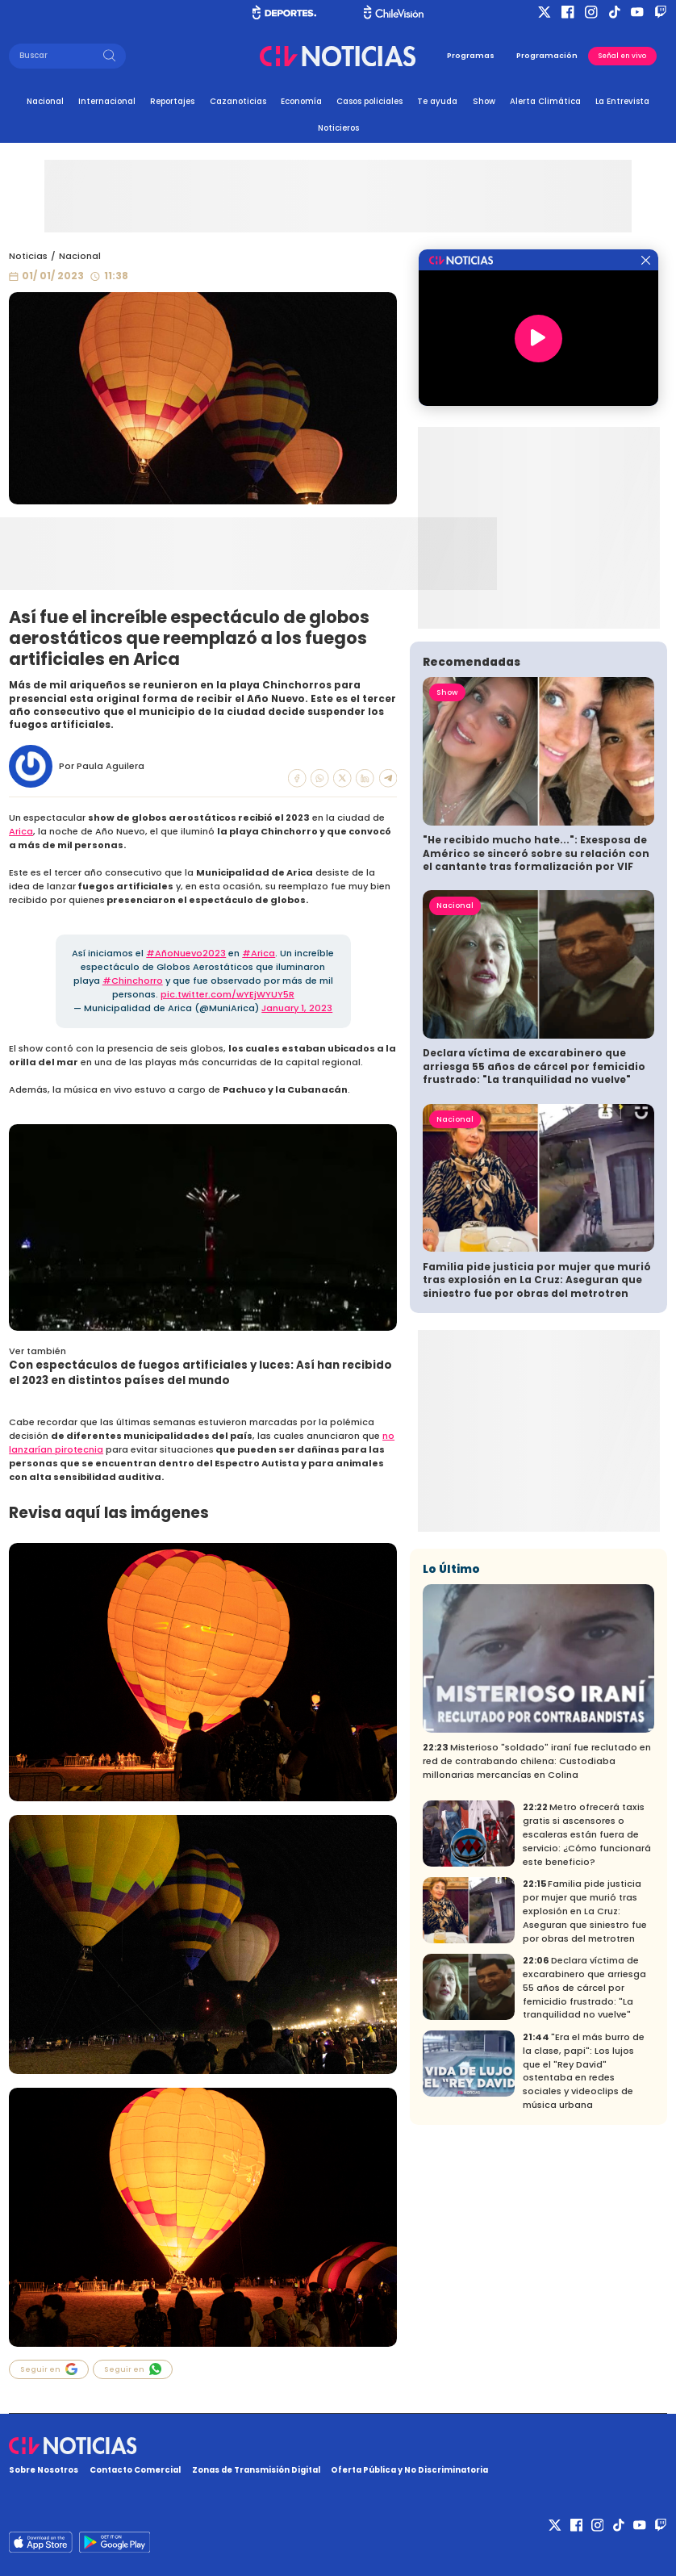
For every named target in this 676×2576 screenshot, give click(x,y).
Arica (21, 831)
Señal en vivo (622, 56)
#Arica (258, 953)
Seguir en (48, 2369)
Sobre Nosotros (43, 2470)
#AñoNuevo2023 (186, 953)
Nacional (45, 101)
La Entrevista (622, 101)
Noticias (28, 255)
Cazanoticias (238, 101)
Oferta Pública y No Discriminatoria (409, 2470)
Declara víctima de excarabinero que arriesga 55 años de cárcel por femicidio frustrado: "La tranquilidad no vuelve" (534, 1066)
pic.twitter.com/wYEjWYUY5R (227, 994)
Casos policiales (369, 101)
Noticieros (338, 128)
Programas (470, 55)
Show (484, 101)
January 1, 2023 (296, 1008)
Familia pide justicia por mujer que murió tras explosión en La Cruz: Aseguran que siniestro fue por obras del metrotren (537, 1280)
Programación (547, 55)
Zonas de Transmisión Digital (256, 2470)
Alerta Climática (545, 101)
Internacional (107, 101)
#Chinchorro (132, 980)
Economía (301, 101)
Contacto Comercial (135, 2470)
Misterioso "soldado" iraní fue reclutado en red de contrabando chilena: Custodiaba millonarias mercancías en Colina (537, 1761)
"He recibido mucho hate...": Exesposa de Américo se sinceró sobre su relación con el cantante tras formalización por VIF (536, 853)
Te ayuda (437, 101)
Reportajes (172, 101)
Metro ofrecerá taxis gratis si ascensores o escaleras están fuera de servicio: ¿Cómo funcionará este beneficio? (587, 1834)
